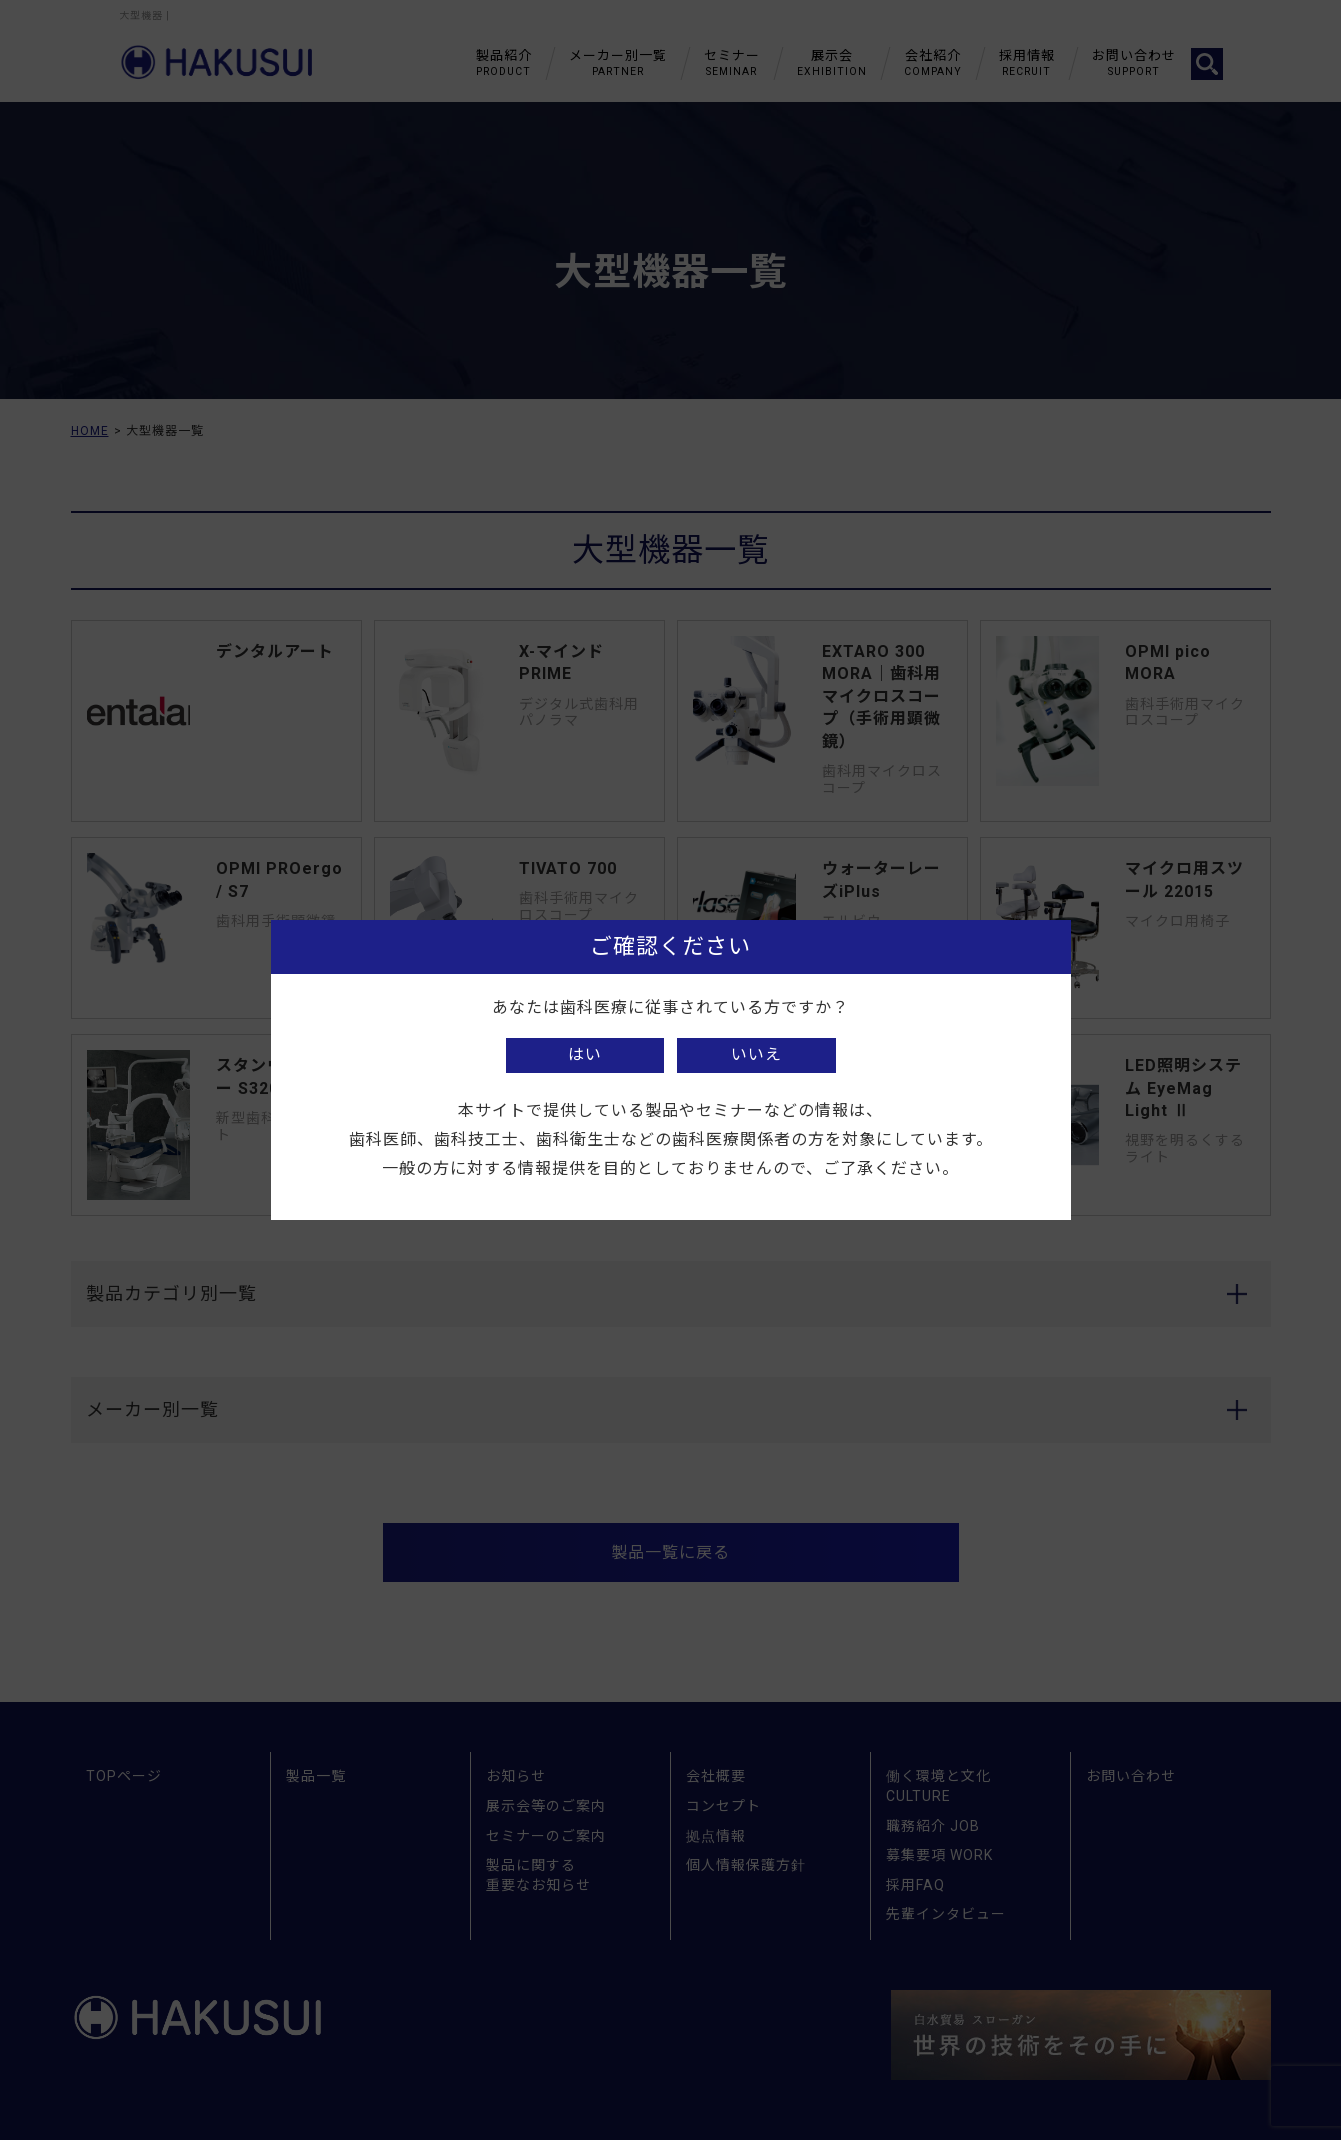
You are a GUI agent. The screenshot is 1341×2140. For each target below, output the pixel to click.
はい (585, 1054)
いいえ (756, 1054)
